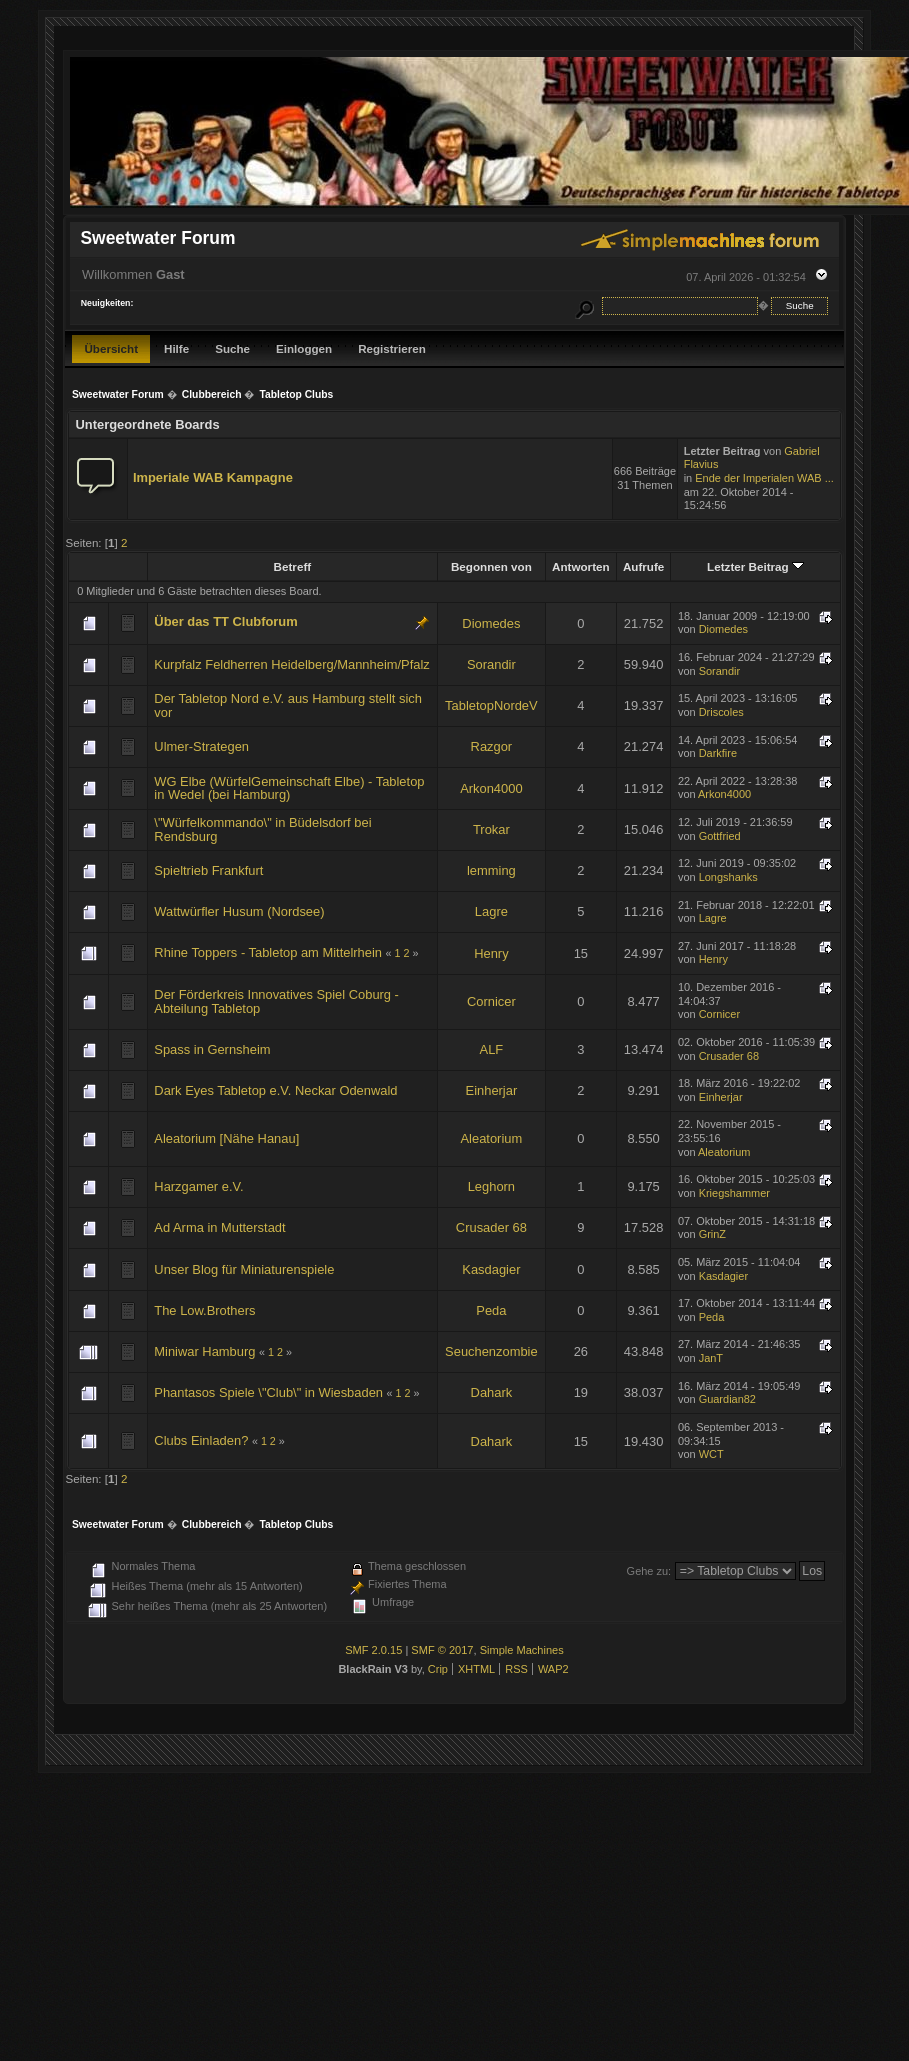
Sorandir (491, 664)
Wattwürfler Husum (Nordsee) (239, 911)
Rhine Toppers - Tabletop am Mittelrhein (268, 952)
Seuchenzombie (491, 1351)
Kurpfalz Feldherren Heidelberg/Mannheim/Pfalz (291, 664)
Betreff (293, 566)
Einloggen (304, 348)
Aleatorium (492, 1138)
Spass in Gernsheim (212, 1049)
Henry (491, 953)
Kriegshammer (734, 1193)
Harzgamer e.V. (198, 1186)
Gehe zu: (649, 1571)
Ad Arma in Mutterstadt (219, 1227)
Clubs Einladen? (201, 1440)
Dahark (492, 1392)
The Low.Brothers (204, 1310)
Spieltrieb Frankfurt (208, 870)
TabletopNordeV (491, 705)
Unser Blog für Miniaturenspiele (244, 1269)
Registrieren (392, 348)
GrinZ (712, 1234)
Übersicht (111, 348)
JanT (711, 1358)
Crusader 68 (729, 1056)
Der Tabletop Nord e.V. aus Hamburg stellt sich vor (288, 705)
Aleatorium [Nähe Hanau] (226, 1138)
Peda (491, 1310)
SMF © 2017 (442, 1650)
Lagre (491, 911)
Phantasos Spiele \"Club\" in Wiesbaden (268, 1392)
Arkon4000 (491, 788)
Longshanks (728, 877)
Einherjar (492, 1090)
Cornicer (491, 1001)
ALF (492, 1049)
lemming (491, 870)
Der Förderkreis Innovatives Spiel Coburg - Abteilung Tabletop (276, 1001)
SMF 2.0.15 (373, 1650)
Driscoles (721, 712)
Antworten (581, 566)
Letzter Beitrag (755, 566)
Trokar (491, 829)
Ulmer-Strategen (201, 746)
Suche (232, 348)
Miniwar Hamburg (204, 1351)
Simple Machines (522, 1650)
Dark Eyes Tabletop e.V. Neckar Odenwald (275, 1090)
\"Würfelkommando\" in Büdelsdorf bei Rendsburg (262, 829)
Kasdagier (491, 1269)
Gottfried (720, 836)
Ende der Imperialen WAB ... (764, 478)
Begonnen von (491, 566)
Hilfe (176, 348)
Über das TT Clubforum (225, 621)
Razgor (492, 746)
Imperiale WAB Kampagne (213, 477)
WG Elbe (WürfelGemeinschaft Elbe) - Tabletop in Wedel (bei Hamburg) (289, 788)
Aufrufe (643, 566)
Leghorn (491, 1186)
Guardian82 (727, 1399)
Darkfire (718, 753)
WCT (711, 1454)
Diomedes (491, 623)
